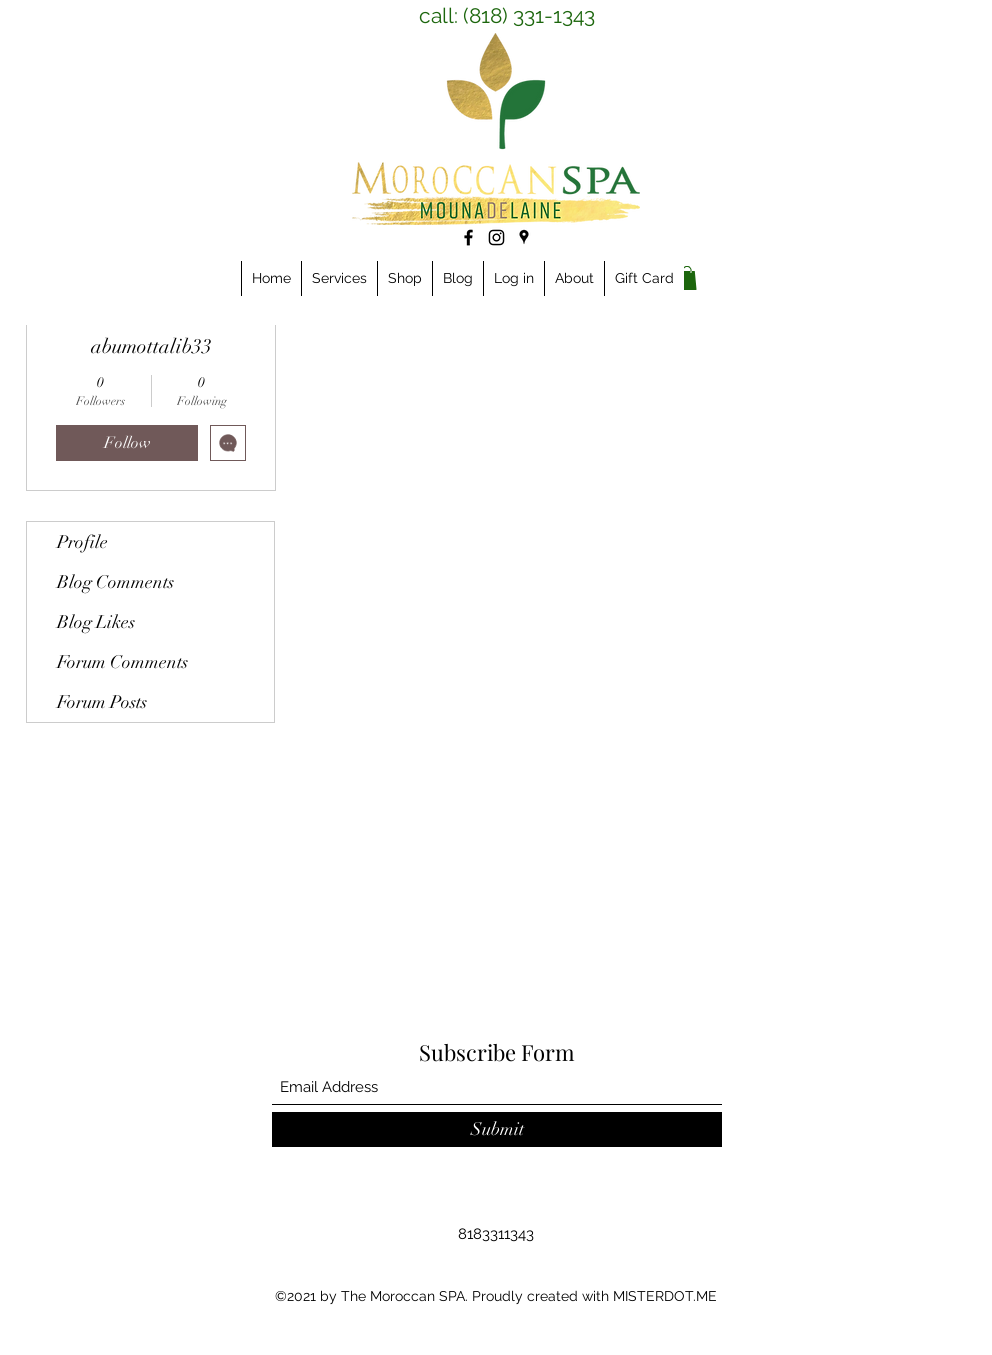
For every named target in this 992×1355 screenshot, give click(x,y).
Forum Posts (102, 702)
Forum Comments (122, 662)
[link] (687, 278)
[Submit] (497, 1129)
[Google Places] (524, 237)
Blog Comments (115, 582)
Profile (82, 542)
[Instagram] (496, 237)
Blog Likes (96, 622)
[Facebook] (468, 237)
